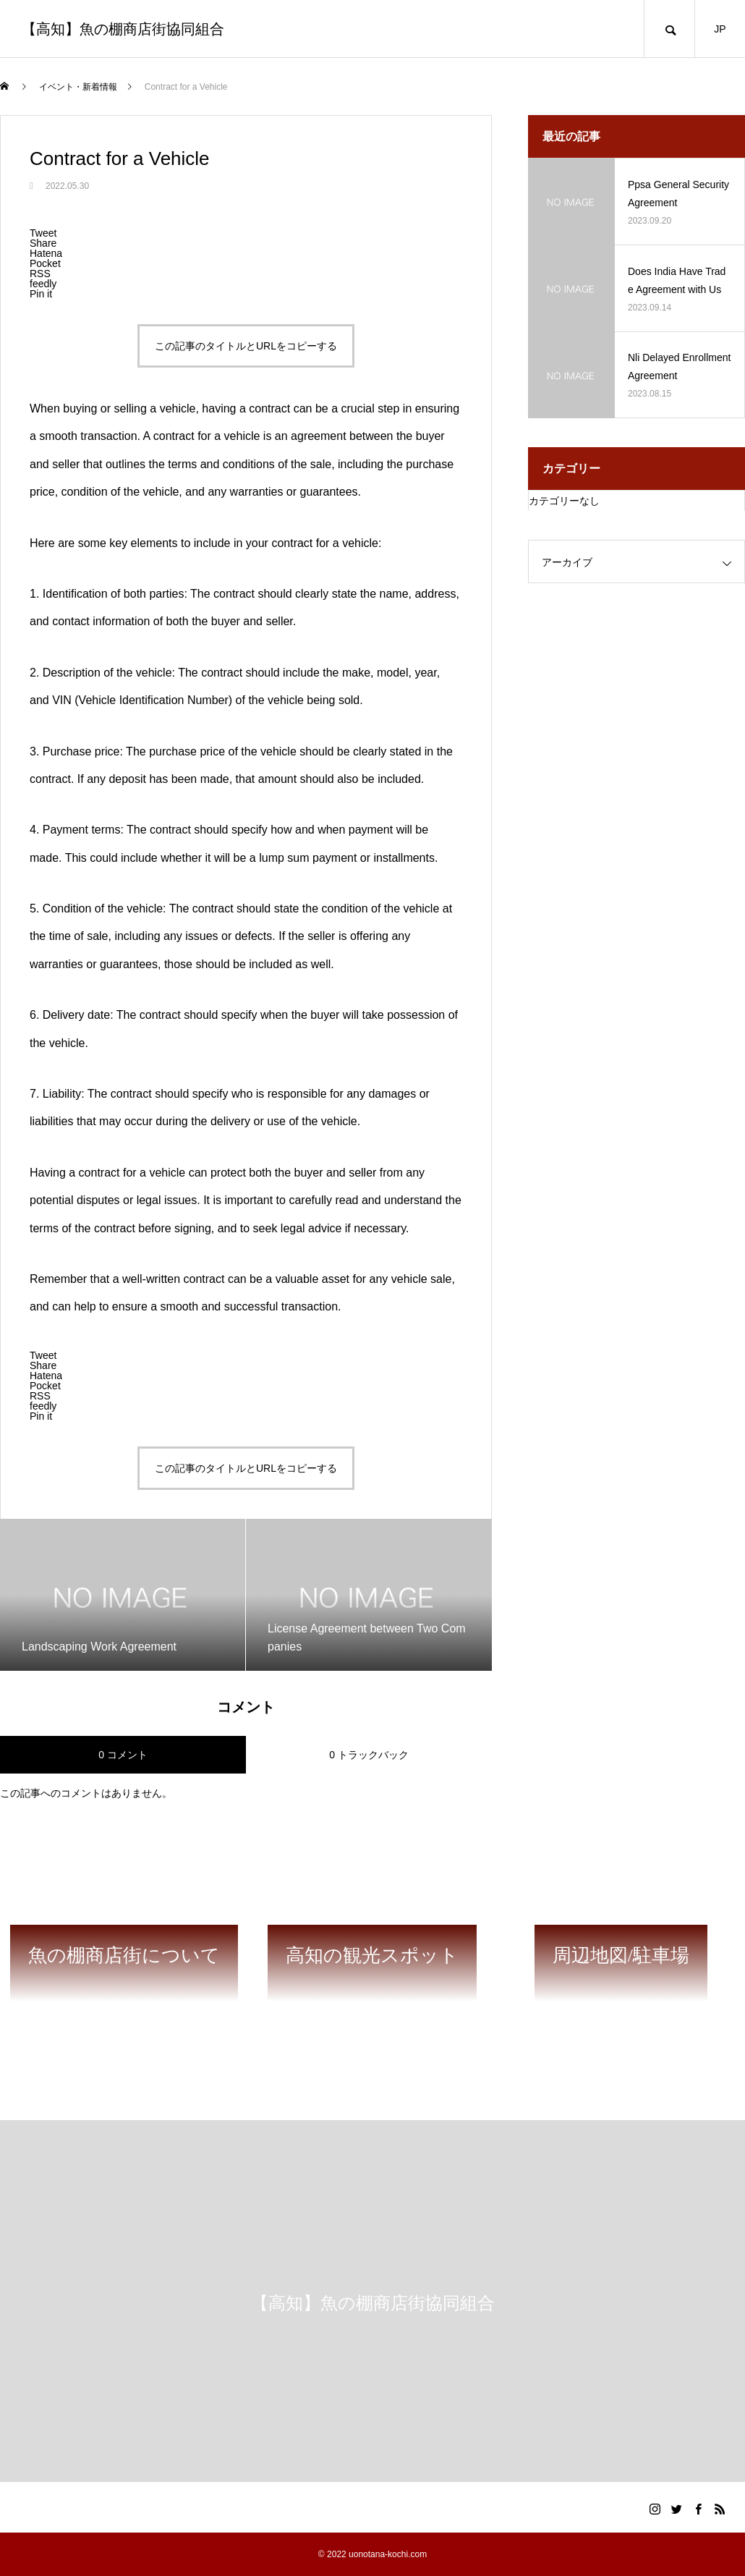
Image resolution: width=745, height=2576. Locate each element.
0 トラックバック (369, 1755)
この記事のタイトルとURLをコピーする (246, 346)
